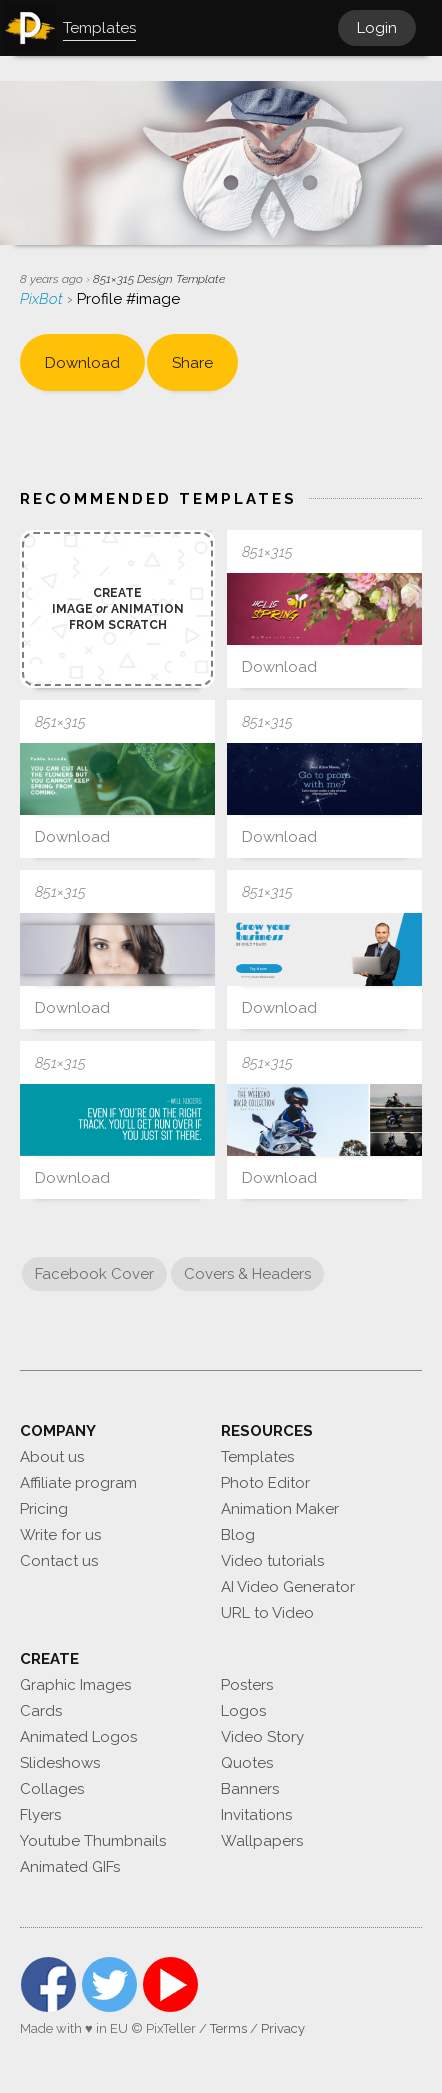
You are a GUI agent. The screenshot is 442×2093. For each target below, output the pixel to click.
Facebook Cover (94, 1274)
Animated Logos (78, 1737)
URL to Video (267, 1613)
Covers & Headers (247, 1274)
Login (377, 28)
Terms (228, 2028)
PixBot (43, 299)
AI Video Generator (288, 1587)
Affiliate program (78, 1483)
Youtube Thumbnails (93, 1841)
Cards (41, 1711)
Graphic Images (75, 1685)
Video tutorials (272, 1561)
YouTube (170, 1984)
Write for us (60, 1535)
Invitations (256, 1815)
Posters (247, 1685)
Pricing (44, 1509)
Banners (250, 1789)
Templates (257, 1457)
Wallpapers (262, 1841)
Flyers (40, 1815)
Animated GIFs (70, 1867)
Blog (238, 1535)
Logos (243, 1711)
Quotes (247, 1763)
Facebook (48, 1984)
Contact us (59, 1561)
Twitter (109, 1984)
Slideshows (60, 1763)
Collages (52, 1789)
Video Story (262, 1737)
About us (52, 1457)
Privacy (283, 2028)
